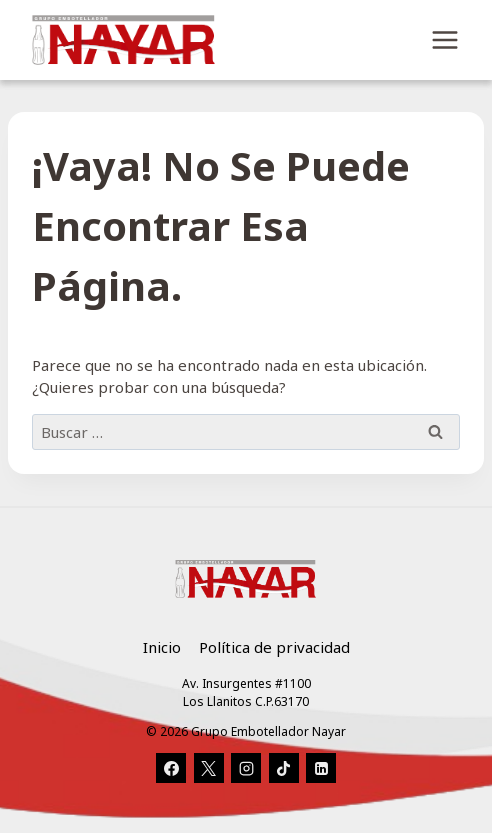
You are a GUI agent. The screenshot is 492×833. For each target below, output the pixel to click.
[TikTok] (284, 768)
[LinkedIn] (321, 768)
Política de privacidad (274, 647)
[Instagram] (246, 768)
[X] (209, 768)
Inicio (162, 647)
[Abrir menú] (444, 39)
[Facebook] (171, 768)
